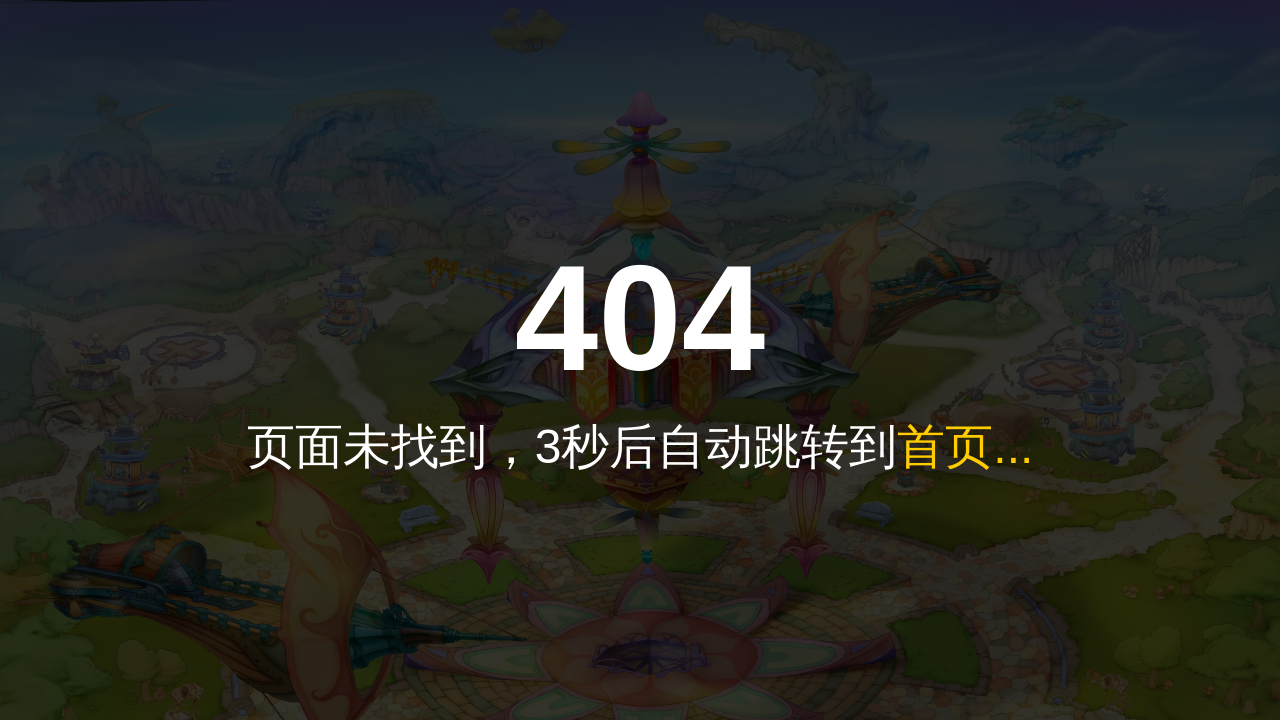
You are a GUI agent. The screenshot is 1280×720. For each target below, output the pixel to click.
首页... (965, 446)
